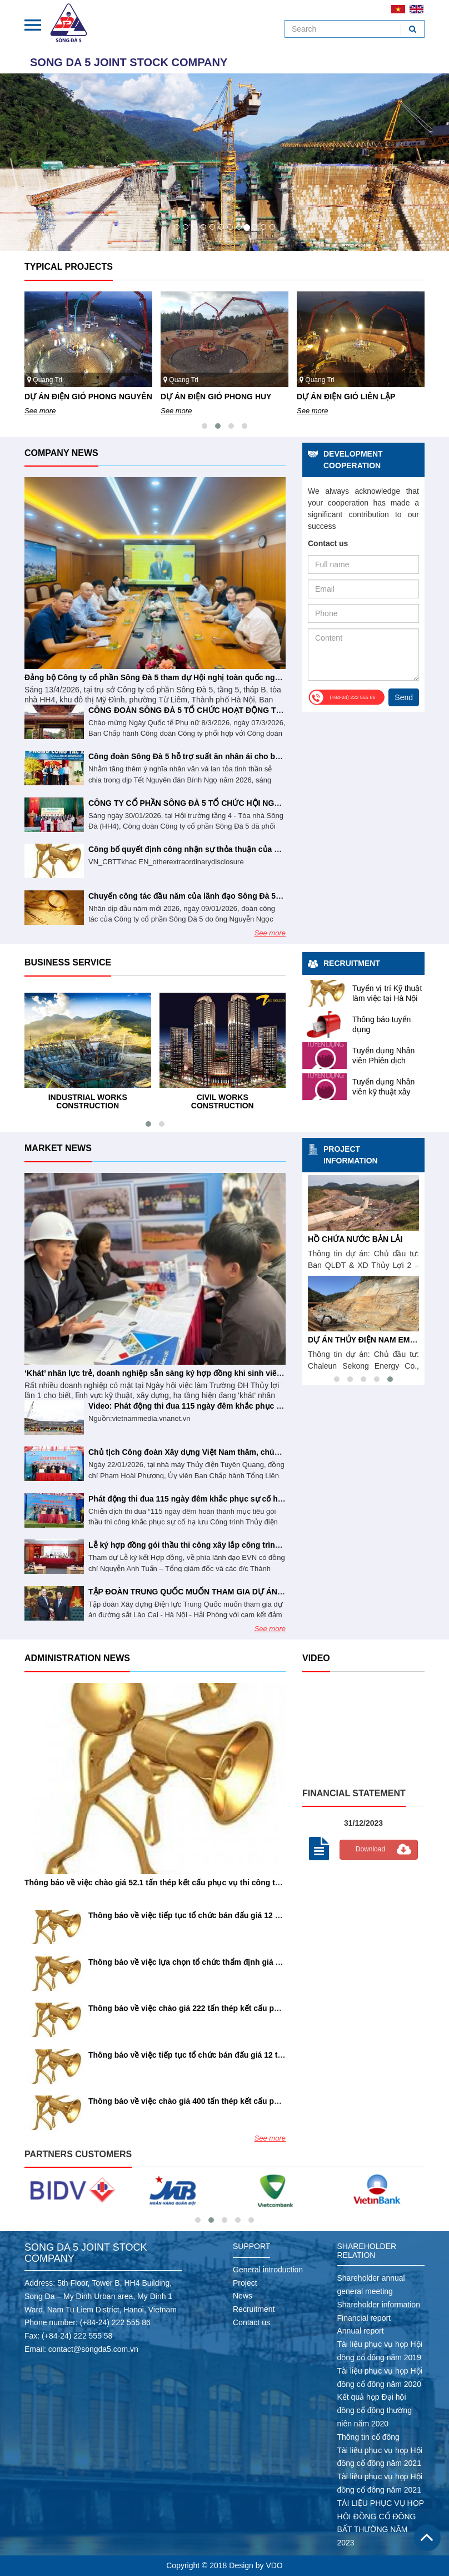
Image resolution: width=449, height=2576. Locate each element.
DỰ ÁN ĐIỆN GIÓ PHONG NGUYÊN (88, 396)
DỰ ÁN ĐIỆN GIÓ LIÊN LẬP (346, 396)
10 (254, 227)
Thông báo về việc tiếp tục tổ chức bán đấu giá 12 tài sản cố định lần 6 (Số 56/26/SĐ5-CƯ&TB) (262, 2054)
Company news (61, 453)
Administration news (77, 1658)
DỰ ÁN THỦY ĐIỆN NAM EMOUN (367, 1339)
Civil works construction (222, 1101)
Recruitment (351, 963)
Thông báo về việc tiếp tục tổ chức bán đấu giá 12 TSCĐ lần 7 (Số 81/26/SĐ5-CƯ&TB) (245, 1915)
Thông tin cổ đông (368, 2437)
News (242, 2295)
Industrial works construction (87, 1101)
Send (404, 697)
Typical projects (68, 266)
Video (316, 1658)
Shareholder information (378, 2304)
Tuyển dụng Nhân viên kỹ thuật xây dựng (383, 1091)
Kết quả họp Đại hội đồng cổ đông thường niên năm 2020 (374, 2410)
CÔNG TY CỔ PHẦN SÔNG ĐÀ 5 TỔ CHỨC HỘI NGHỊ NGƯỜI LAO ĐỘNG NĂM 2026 (241, 803)
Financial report (364, 2318)
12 (272, 227)
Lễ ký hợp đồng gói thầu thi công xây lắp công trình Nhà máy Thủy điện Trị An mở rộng (249, 1544)
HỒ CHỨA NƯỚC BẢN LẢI (355, 1239)
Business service (67, 962)
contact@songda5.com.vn (93, 2349)
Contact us (251, 2322)
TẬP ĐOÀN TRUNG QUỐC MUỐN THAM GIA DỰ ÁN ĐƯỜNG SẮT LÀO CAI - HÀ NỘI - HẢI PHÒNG (266, 1591)
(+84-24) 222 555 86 (115, 2322)
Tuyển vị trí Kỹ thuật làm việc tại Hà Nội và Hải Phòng (387, 998)
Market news (58, 1148)
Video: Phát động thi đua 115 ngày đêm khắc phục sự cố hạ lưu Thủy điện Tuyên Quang (250, 1405)
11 (263, 227)
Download (370, 1849)
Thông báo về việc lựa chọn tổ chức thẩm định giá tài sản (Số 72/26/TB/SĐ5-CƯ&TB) (243, 1962)
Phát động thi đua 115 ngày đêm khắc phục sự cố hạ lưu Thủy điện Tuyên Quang (237, 1498)
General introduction (268, 2269)
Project (245, 2282)
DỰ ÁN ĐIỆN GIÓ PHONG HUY (216, 396)
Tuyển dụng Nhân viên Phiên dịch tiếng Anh (383, 1060)
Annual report (360, 2330)
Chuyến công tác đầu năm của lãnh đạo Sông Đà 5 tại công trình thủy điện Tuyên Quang (252, 895)
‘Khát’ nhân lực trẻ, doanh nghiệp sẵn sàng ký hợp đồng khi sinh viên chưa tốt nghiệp (182, 1373)
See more (40, 411)
